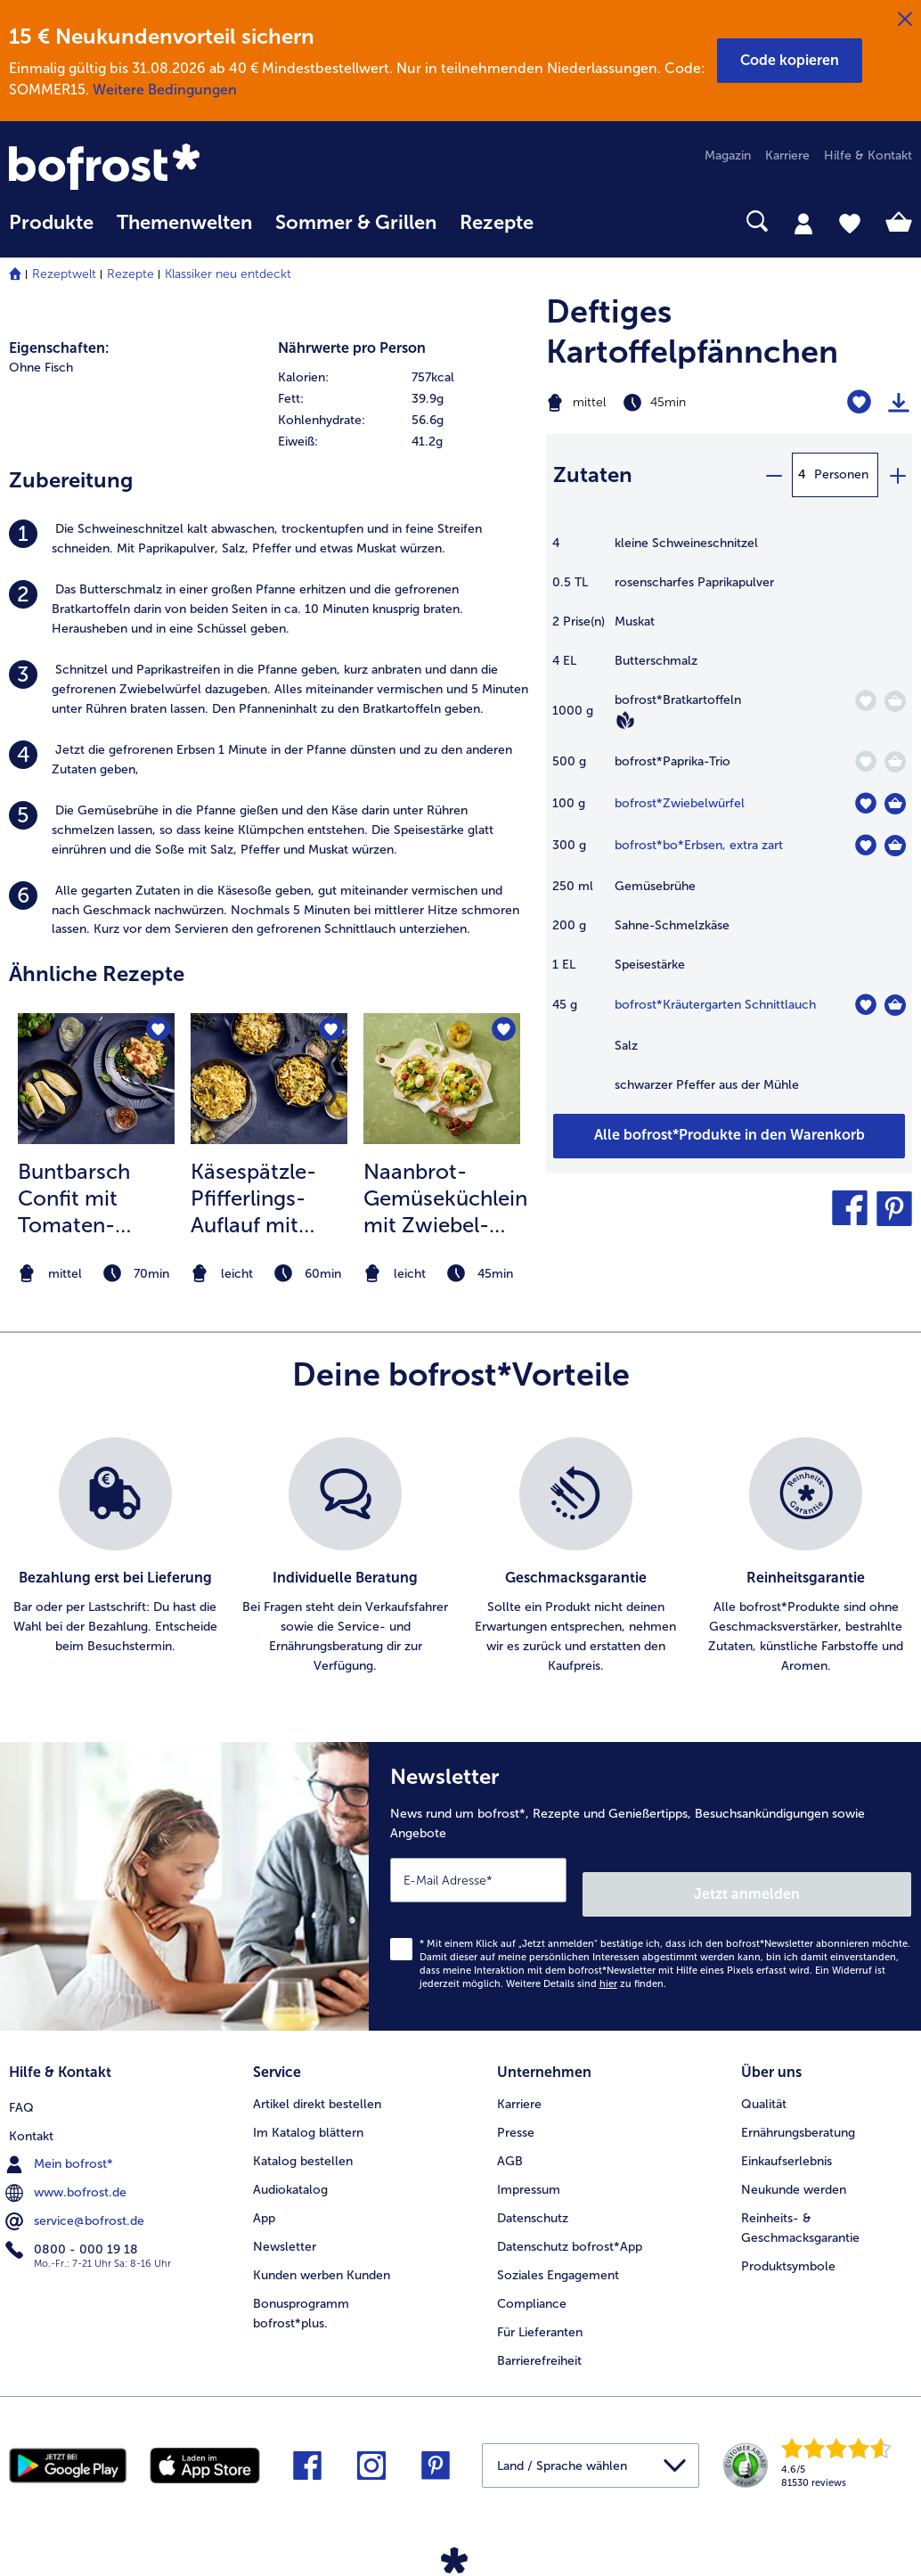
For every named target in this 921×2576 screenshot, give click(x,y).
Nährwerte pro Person (352, 347)
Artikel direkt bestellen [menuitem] (317, 2082)
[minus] (773, 475)
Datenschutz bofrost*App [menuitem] (569, 2225)
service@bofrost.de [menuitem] (76, 2196)
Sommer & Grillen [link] (355, 223)
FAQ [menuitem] (21, 2082)
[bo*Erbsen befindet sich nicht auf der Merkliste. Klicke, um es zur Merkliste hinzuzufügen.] (865, 845)
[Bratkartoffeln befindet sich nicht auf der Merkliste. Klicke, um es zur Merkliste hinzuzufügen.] (865, 701)
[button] (789, 60)
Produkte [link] (51, 223)
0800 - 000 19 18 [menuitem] (73, 2225)
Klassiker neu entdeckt (228, 274)
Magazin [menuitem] (728, 155)
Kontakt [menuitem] (31, 2111)
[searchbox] (568, 221)
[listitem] (268, 539)
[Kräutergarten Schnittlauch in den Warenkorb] (895, 1005)
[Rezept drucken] (898, 402)
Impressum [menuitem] (528, 2168)
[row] (403, 377)
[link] (144, 168)
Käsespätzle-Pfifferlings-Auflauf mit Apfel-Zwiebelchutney (269, 1198)
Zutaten (592, 474)
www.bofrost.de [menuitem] (67, 2168)
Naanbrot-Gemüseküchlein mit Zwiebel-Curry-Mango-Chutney (445, 1198)
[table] (729, 823)
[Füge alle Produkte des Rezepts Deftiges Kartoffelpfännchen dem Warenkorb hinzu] (729, 1136)
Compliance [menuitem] (531, 2282)
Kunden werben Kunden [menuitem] (321, 2253)
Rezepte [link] (497, 223)
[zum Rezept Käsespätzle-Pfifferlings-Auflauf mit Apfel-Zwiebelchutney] (269, 1078)
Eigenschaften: (59, 347)
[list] (460, 1556)
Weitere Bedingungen (165, 89)
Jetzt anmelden (835, 1879)
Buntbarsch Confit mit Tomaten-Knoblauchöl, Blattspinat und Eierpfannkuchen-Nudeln (100, 1198)
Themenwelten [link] (184, 223)
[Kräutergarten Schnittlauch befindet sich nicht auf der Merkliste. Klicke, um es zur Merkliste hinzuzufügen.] (865, 1004)
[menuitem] (51, 231)
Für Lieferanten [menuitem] (540, 2310)
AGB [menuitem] (510, 2139)
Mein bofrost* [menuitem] (61, 2139)
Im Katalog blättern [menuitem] (308, 2111)
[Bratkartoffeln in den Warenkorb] (895, 701)
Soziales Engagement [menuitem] (558, 2253)
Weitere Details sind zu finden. (586, 1969)
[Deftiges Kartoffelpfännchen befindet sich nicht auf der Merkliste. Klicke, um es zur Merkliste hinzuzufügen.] (859, 402)
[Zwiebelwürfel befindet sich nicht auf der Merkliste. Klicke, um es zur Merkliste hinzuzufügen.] (865, 803)
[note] (96, 1274)
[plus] (897, 475)
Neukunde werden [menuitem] (793, 2168)
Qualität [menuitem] (764, 2082)
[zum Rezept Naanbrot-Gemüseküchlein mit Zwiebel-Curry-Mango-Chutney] (441, 1078)
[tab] (803, 222)
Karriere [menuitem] (787, 155)
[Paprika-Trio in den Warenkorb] (895, 762)
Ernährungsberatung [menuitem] (798, 2111)
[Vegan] (625, 720)
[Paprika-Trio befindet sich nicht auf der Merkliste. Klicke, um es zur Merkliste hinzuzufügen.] (865, 761)
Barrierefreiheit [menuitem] (539, 2339)
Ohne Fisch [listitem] (41, 367)
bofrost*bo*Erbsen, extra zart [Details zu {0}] (699, 845)
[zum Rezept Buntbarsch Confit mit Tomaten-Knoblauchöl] (96, 1078)
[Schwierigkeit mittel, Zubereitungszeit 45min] (665, 402)
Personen (841, 474)
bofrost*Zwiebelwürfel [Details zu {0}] (680, 803)
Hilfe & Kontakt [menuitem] (868, 155)
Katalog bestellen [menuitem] (303, 2139)
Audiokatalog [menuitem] (290, 2168)
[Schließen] (905, 19)
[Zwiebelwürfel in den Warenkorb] (895, 803)
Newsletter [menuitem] (284, 2225)
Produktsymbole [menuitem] (788, 2245)
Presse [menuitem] (515, 2111)
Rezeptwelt (64, 274)
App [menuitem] (264, 2196)
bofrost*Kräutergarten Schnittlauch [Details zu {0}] (715, 1004)
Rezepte (130, 274)
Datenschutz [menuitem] (532, 2196)
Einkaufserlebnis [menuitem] (786, 2139)
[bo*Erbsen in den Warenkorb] (895, 845)
